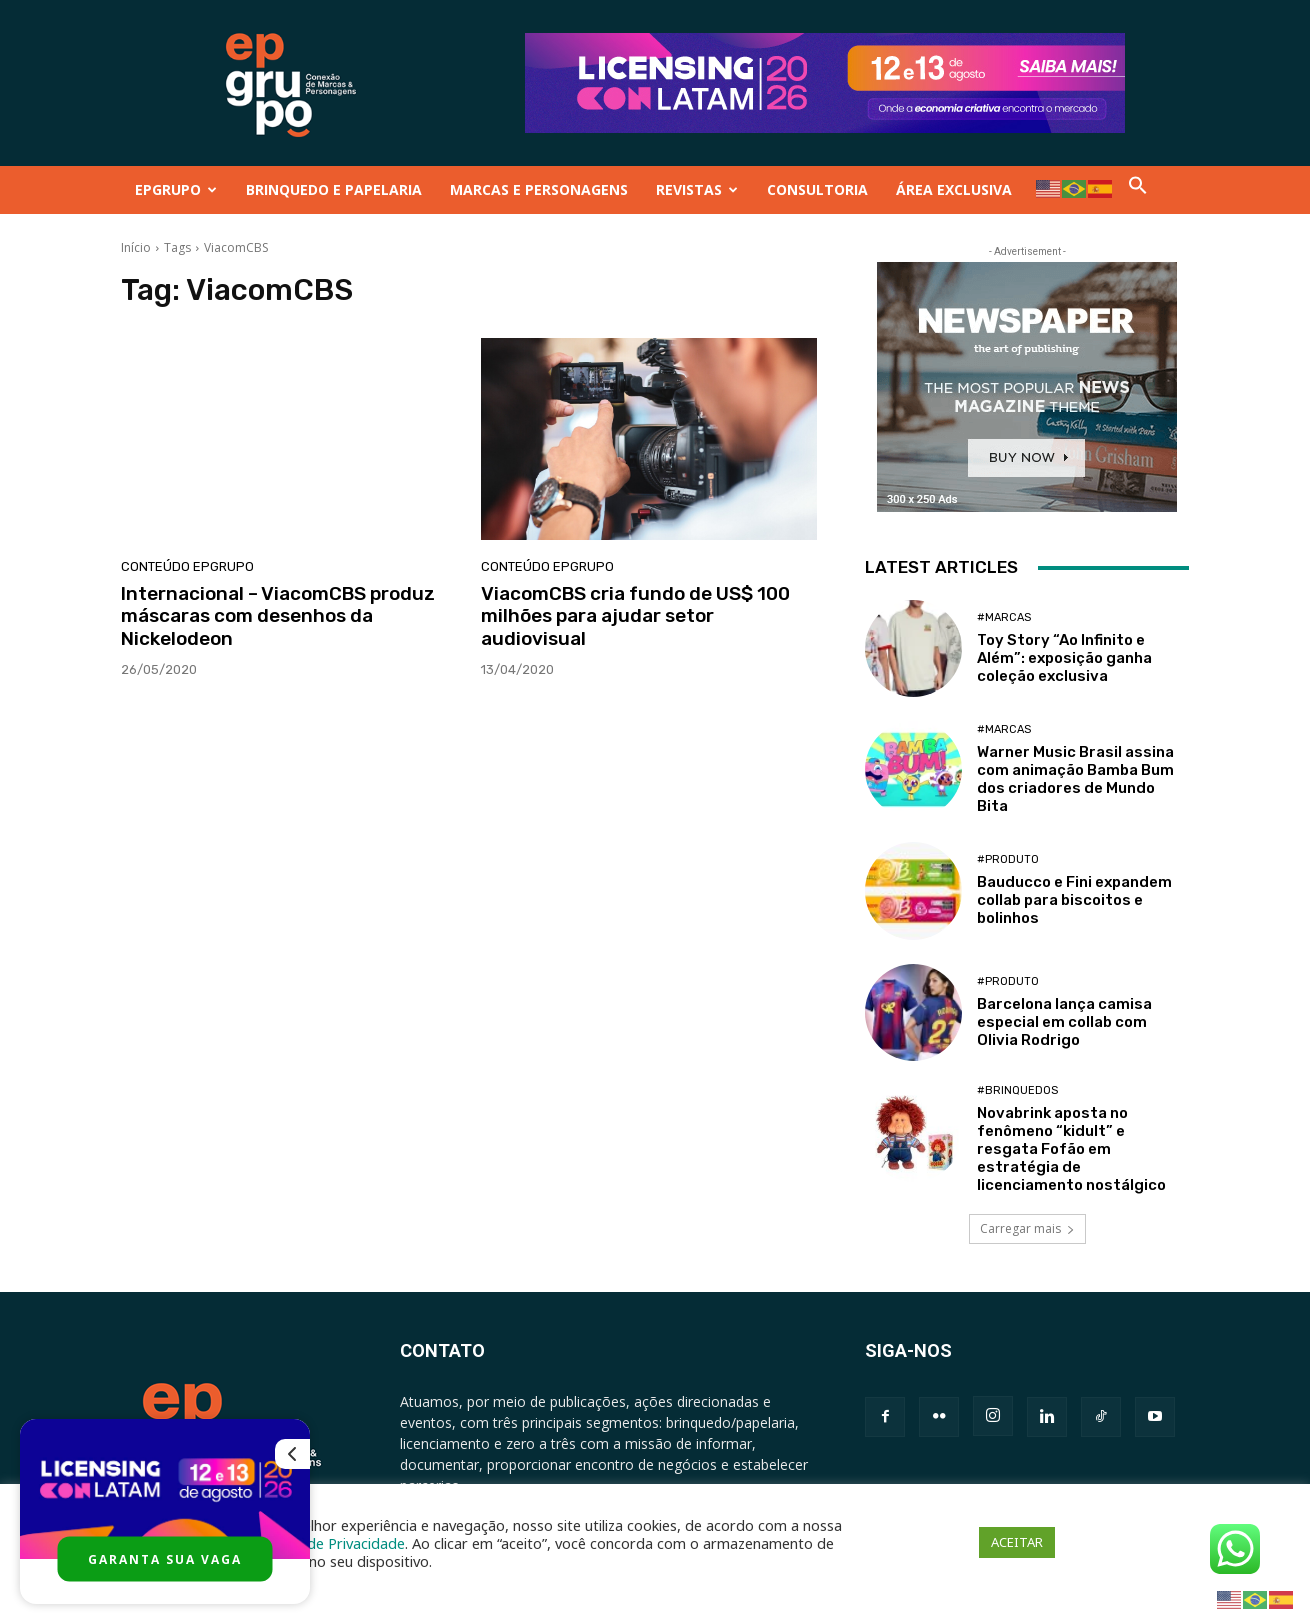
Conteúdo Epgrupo (187, 566)
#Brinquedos (1017, 1090)
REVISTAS (697, 189)
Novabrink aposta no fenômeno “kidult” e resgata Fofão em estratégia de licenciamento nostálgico (1071, 1149)
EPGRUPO (176, 189)
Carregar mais (1027, 1228)
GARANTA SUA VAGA (165, 1559)
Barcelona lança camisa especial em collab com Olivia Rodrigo (1064, 1022)
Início (136, 247)
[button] (1138, 189)
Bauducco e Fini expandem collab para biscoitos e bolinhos (1074, 900)
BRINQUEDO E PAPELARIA (334, 189)
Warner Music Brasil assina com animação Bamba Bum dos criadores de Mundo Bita (1075, 779)
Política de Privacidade (330, 1543)
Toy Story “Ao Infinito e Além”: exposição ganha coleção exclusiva (1064, 658)
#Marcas (1004, 617)
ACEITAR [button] (1017, 1542)
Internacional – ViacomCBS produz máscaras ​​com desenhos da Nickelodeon (278, 616)
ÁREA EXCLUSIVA (954, 189)
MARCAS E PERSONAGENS (539, 189)
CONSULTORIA (817, 189)
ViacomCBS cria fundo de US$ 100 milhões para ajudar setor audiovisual (635, 616)
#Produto (1008, 859)
